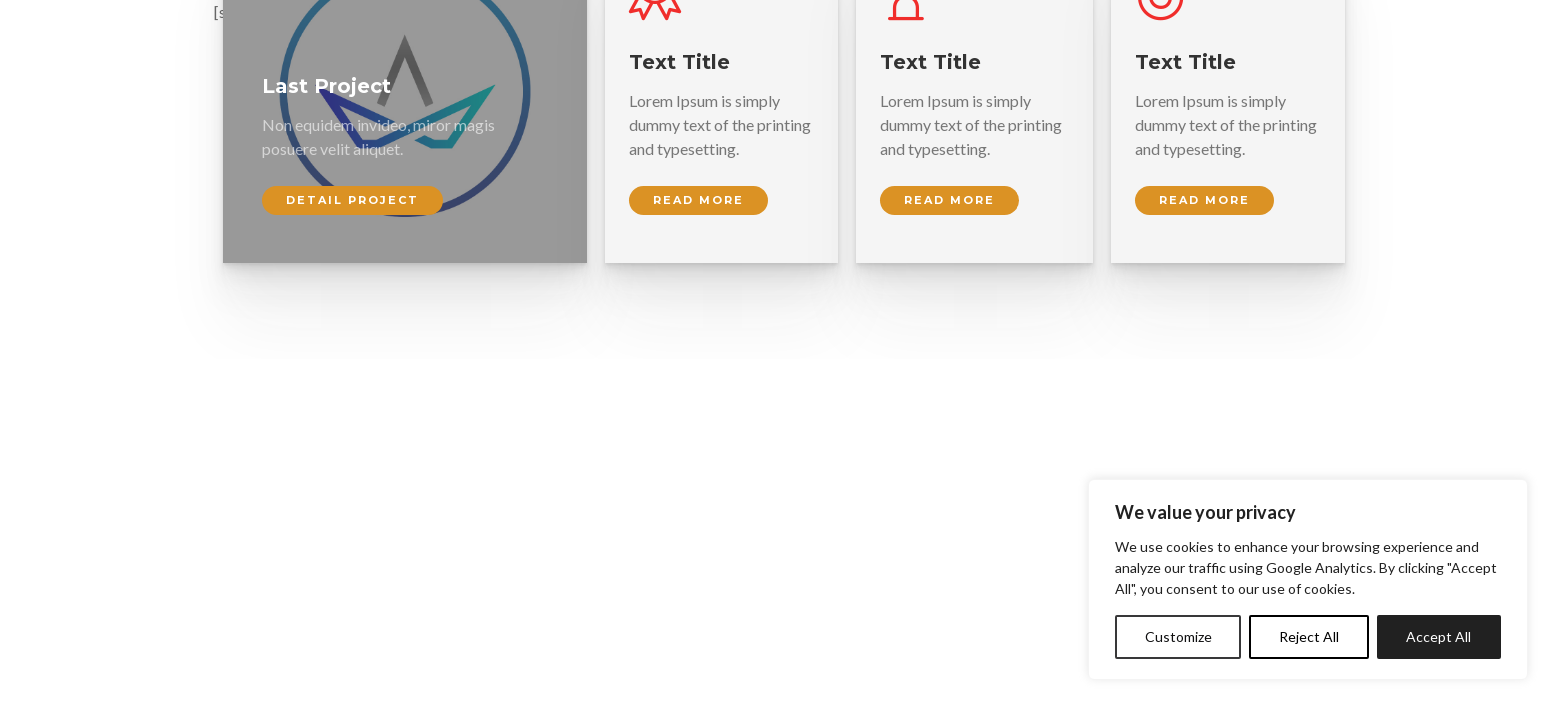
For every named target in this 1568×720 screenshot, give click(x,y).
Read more (698, 200)
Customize (1178, 636)
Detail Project (352, 200)
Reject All (1309, 636)
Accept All (1438, 636)
